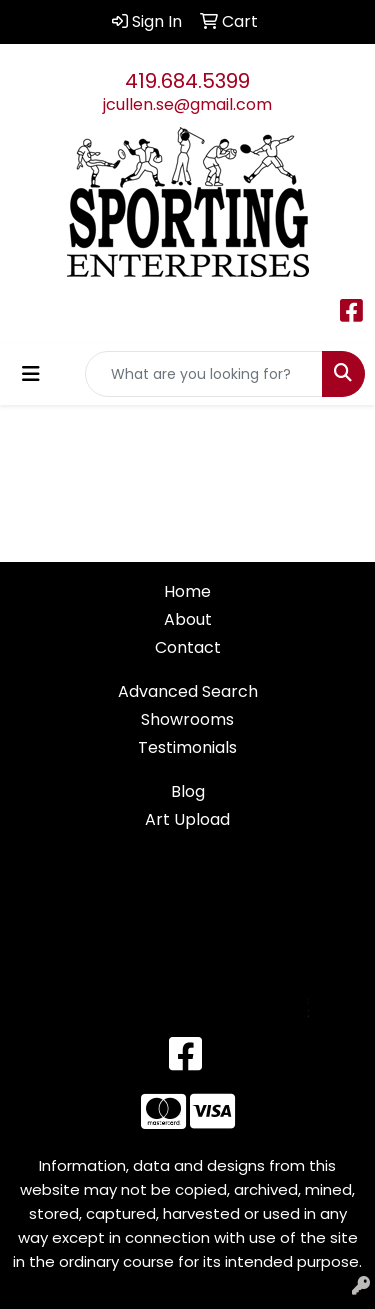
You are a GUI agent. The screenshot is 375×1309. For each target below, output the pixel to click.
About (188, 619)
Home (187, 591)
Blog (188, 791)
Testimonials (187, 747)
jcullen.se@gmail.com (187, 104)
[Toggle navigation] (31, 374)
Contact (188, 647)
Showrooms (187, 719)
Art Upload (187, 819)
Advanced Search (188, 691)
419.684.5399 (187, 81)
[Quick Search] (204, 374)
